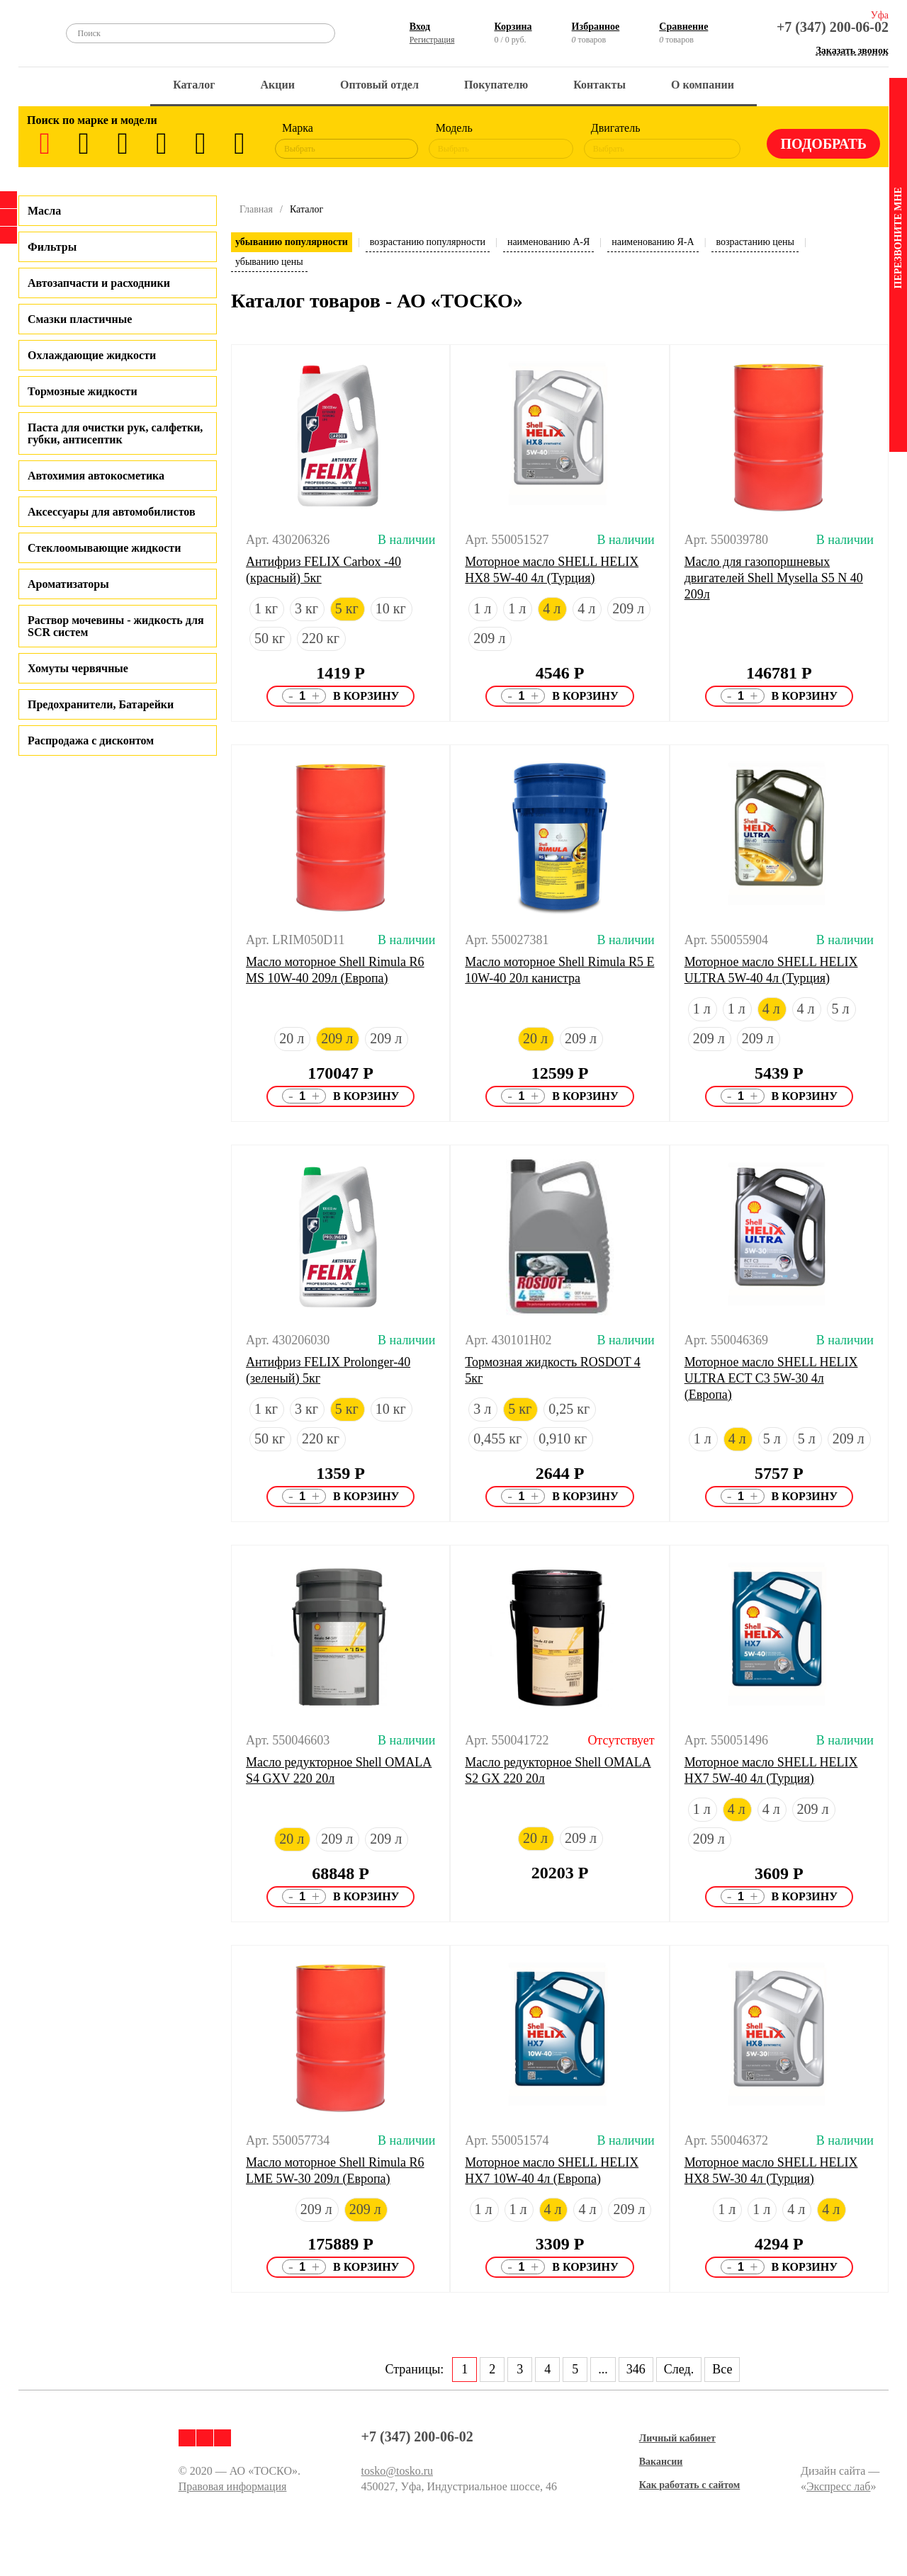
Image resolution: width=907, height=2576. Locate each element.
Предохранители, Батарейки (101, 704)
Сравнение (683, 26)
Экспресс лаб (838, 2486)
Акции (278, 85)
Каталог (194, 85)
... (603, 2369)
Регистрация (432, 40)
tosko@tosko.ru (397, 2471)
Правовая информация (233, 2486)
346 (636, 2369)
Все (722, 2369)
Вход (420, 26)
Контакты (599, 85)
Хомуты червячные (78, 668)
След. (679, 2369)
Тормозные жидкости (82, 391)
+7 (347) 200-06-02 (833, 27)
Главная (256, 209)
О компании (702, 85)
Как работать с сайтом (689, 2485)
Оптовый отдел (379, 85)
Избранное (596, 26)
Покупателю (496, 85)
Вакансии (661, 2461)
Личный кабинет (677, 2438)
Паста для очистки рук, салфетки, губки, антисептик (115, 433)
